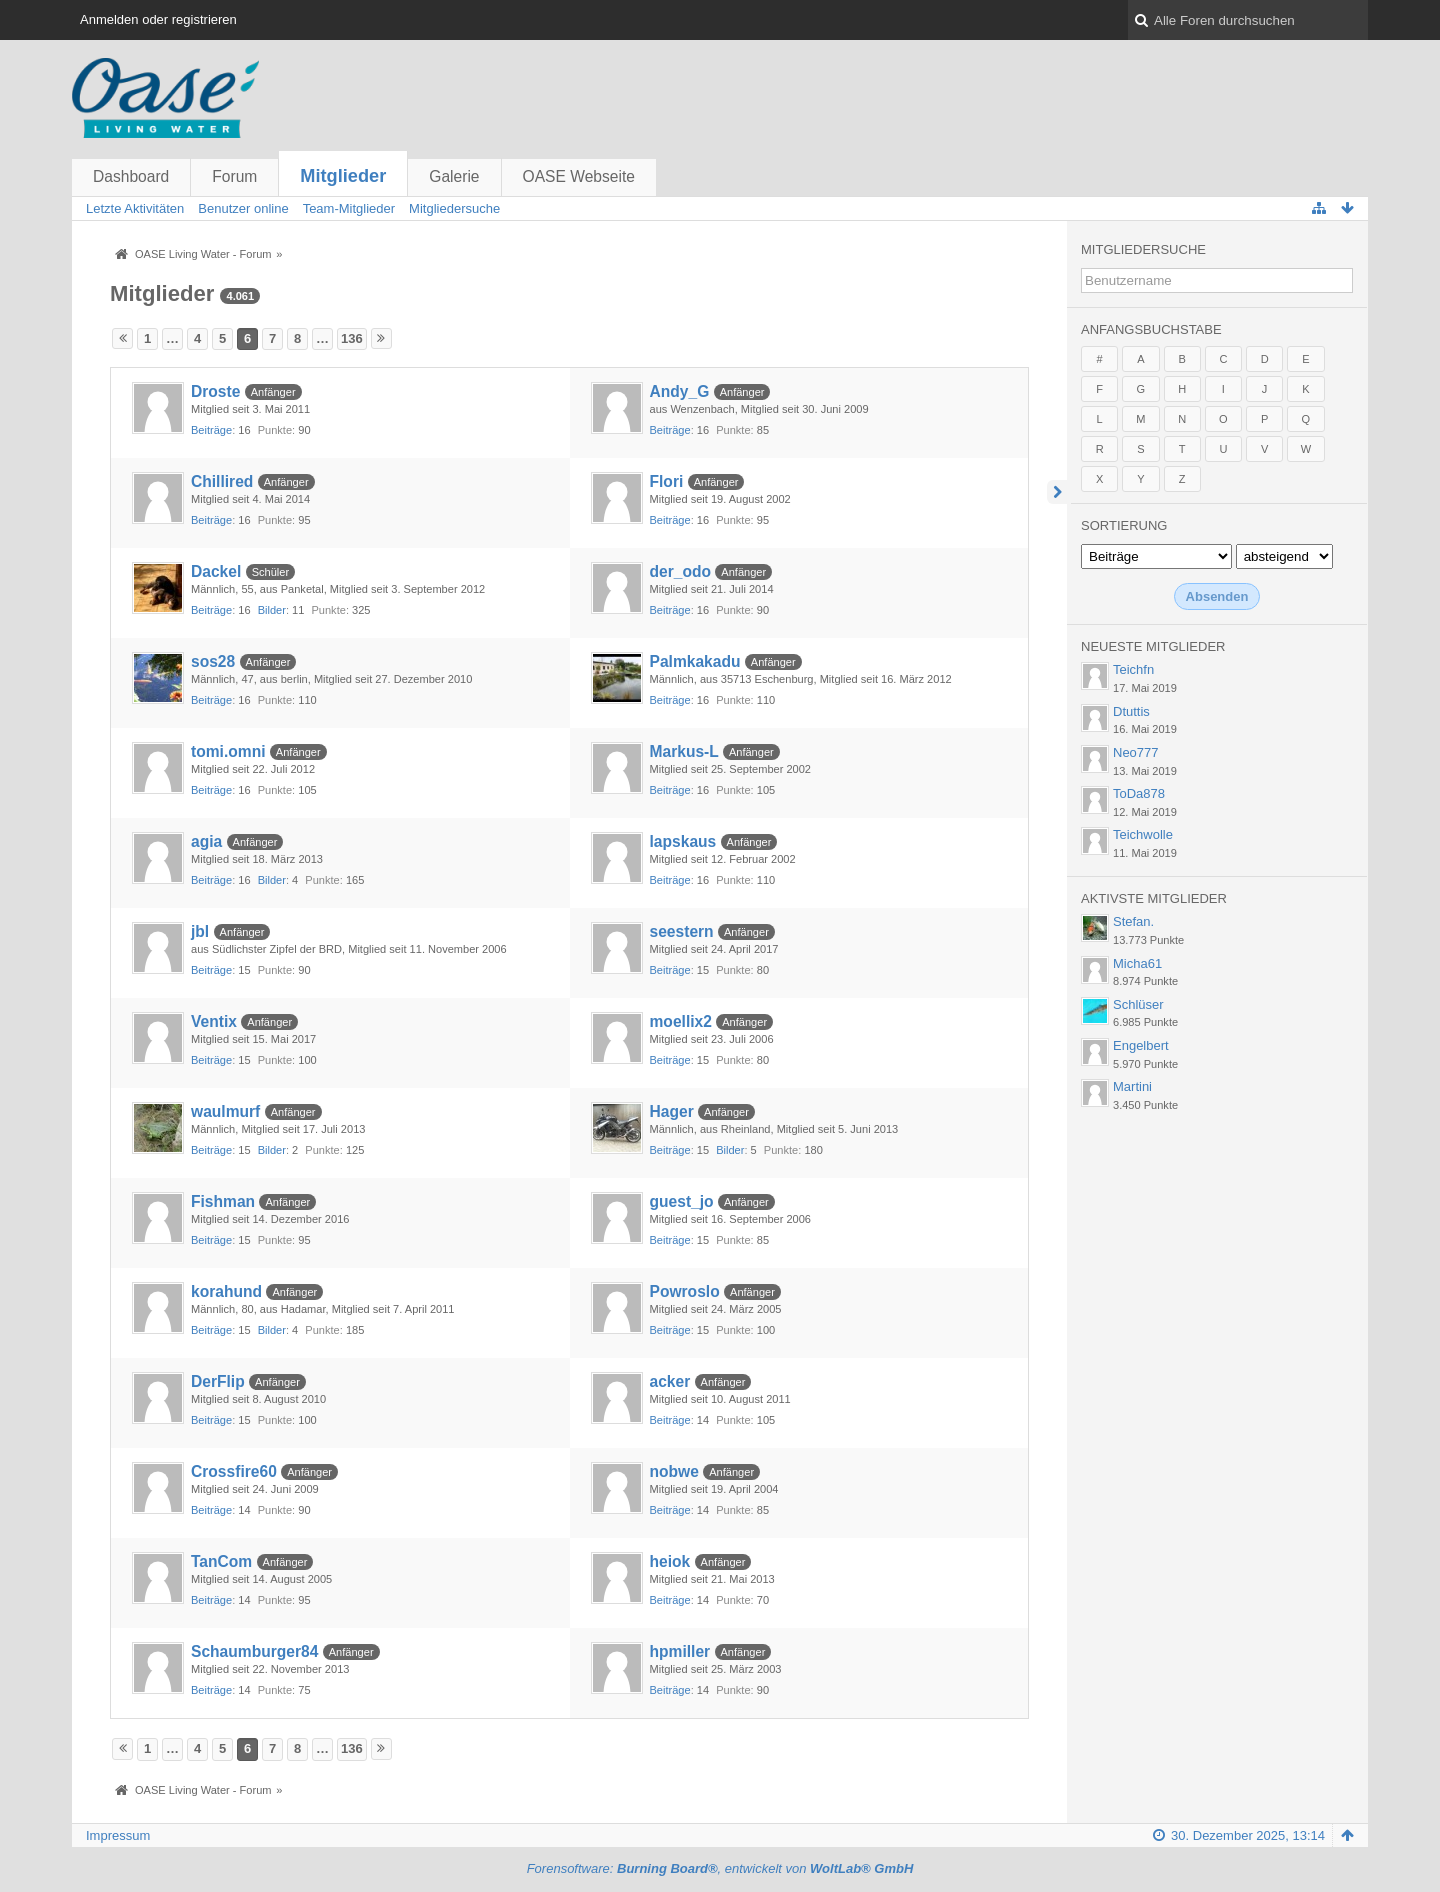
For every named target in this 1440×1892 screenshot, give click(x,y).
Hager (672, 1111)
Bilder (272, 610)
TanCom (221, 1561)
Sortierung (1124, 525)
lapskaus (683, 841)
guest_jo (682, 1201)
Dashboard (131, 176)
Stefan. (1133, 921)
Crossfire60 (234, 1471)
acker (670, 1381)
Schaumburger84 (254, 1651)
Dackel (216, 571)
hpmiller (680, 1651)
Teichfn (1133, 669)
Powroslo (685, 1291)
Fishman (223, 1201)
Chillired (222, 481)
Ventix (214, 1021)
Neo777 (1136, 752)
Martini (1132, 1086)
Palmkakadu (695, 661)
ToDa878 (1139, 793)
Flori (667, 481)
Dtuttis (1131, 711)
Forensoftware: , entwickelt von (720, 1868)
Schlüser (1138, 1004)
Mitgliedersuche (1143, 249)
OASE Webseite (579, 176)
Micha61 (1137, 963)
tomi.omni (228, 751)
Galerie (454, 176)
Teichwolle (1143, 834)
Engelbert (1141, 1045)
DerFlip (218, 1381)
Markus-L (684, 751)
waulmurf (225, 1111)
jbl (200, 931)
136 (352, 338)
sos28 (213, 661)
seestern (682, 931)
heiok (670, 1561)
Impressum (118, 1835)
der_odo (681, 571)
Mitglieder (343, 176)
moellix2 (681, 1021)
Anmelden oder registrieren (158, 19)
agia (206, 841)
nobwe (674, 1471)
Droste (215, 391)
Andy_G (680, 391)
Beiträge (211, 430)
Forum (234, 176)
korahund (226, 1291)
